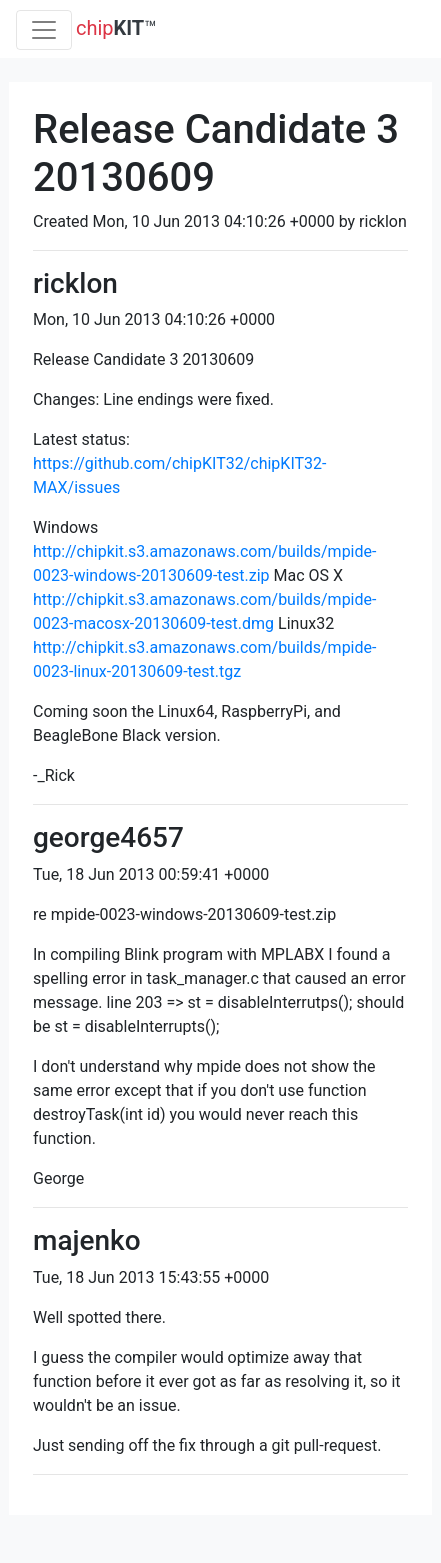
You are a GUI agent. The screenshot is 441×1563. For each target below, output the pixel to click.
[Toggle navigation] (44, 30)
